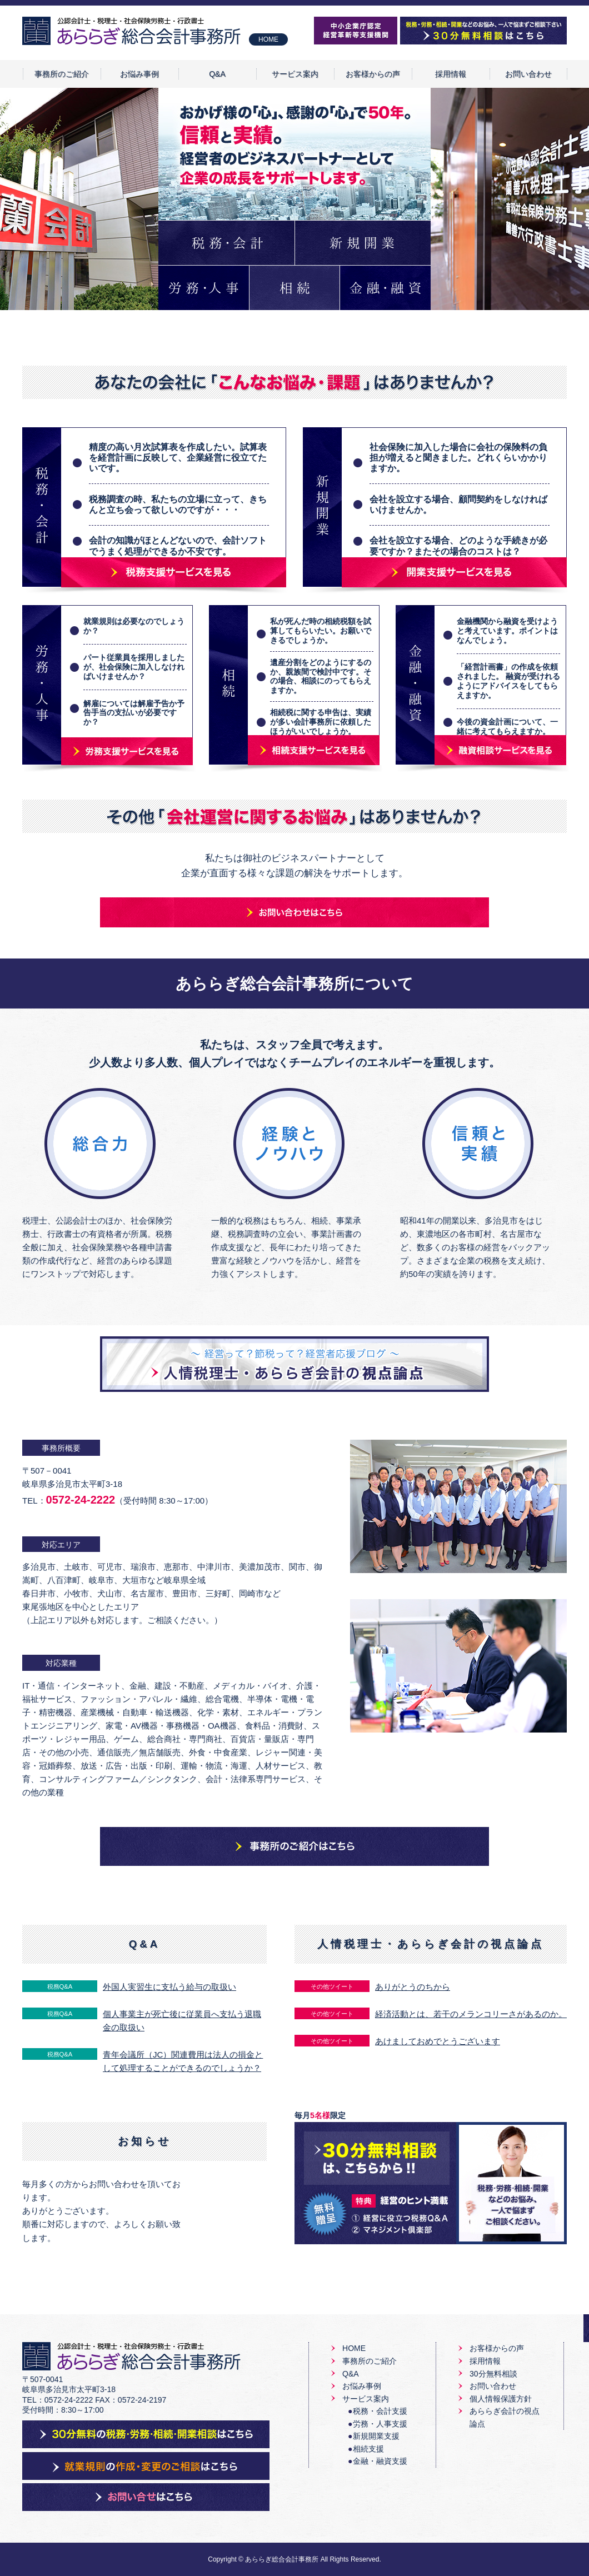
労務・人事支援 (380, 2423)
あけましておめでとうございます (437, 2041)
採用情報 (450, 73)
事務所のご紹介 (61, 73)
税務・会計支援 (380, 2411)
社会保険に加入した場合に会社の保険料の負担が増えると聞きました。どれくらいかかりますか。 (458, 457)
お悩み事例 (139, 73)
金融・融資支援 (380, 2461)
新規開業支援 (376, 2436)
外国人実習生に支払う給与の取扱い (169, 1986)
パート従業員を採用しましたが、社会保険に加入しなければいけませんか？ (133, 667)
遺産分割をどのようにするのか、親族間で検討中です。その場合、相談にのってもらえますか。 (320, 676)
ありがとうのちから (412, 1986)
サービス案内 (295, 73)
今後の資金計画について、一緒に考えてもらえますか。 (507, 726)
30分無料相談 (493, 2373)
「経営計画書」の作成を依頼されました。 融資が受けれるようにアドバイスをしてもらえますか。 (508, 680)
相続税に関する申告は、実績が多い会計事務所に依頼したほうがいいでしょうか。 (320, 722)
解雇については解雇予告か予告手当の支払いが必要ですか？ (133, 713)
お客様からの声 (373, 73)
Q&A (217, 73)
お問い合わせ (528, 73)
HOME (268, 39)
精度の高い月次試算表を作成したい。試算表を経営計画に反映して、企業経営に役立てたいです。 (178, 457)
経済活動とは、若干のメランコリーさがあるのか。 (471, 2014)
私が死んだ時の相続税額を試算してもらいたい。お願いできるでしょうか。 (320, 631)
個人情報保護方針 (501, 2398)
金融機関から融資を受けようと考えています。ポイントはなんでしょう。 (507, 631)
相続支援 (368, 2448)
